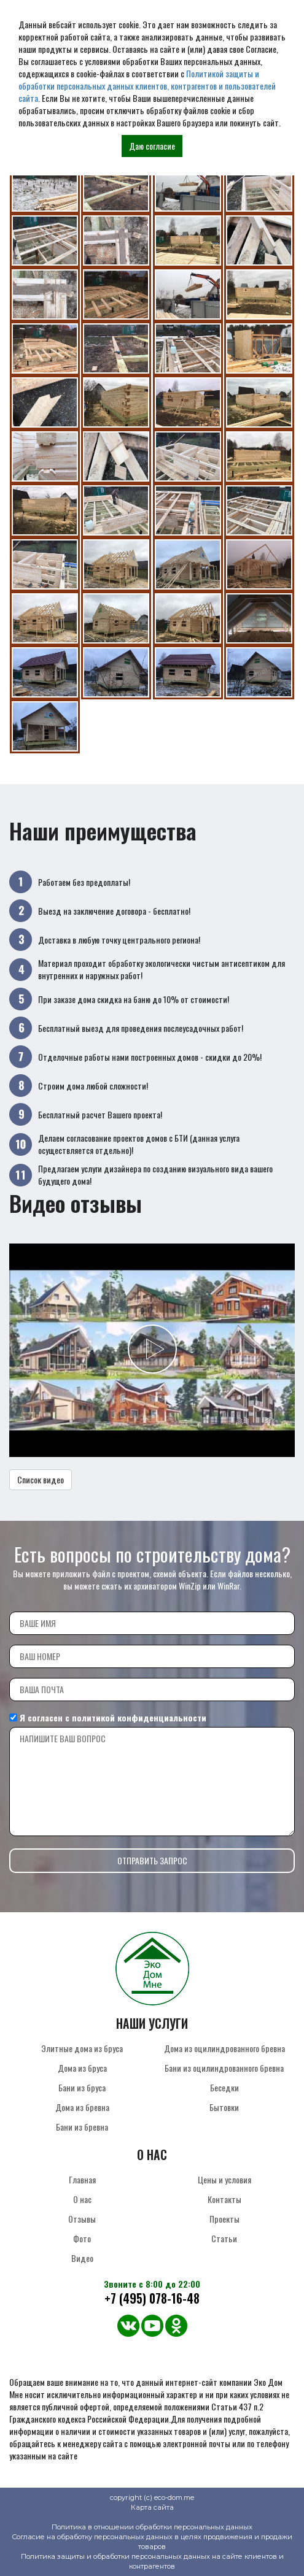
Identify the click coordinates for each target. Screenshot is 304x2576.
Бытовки (224, 2107)
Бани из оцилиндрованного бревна (224, 2067)
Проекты (224, 2218)
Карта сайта (152, 2507)
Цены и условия (224, 2179)
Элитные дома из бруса (82, 2048)
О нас (82, 2199)
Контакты (224, 2199)
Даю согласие (152, 145)
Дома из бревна (82, 2107)
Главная (82, 2179)
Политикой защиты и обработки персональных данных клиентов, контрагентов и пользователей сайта (147, 85)
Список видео (40, 1479)
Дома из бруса (82, 2067)
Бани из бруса (82, 2087)
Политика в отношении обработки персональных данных (152, 2527)
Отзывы (82, 2218)
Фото (82, 2238)
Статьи (224, 2238)
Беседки (224, 2087)
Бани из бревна (82, 2126)
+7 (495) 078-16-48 (152, 2298)
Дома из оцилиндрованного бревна (224, 2048)
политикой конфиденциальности (139, 1717)
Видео (82, 2257)
